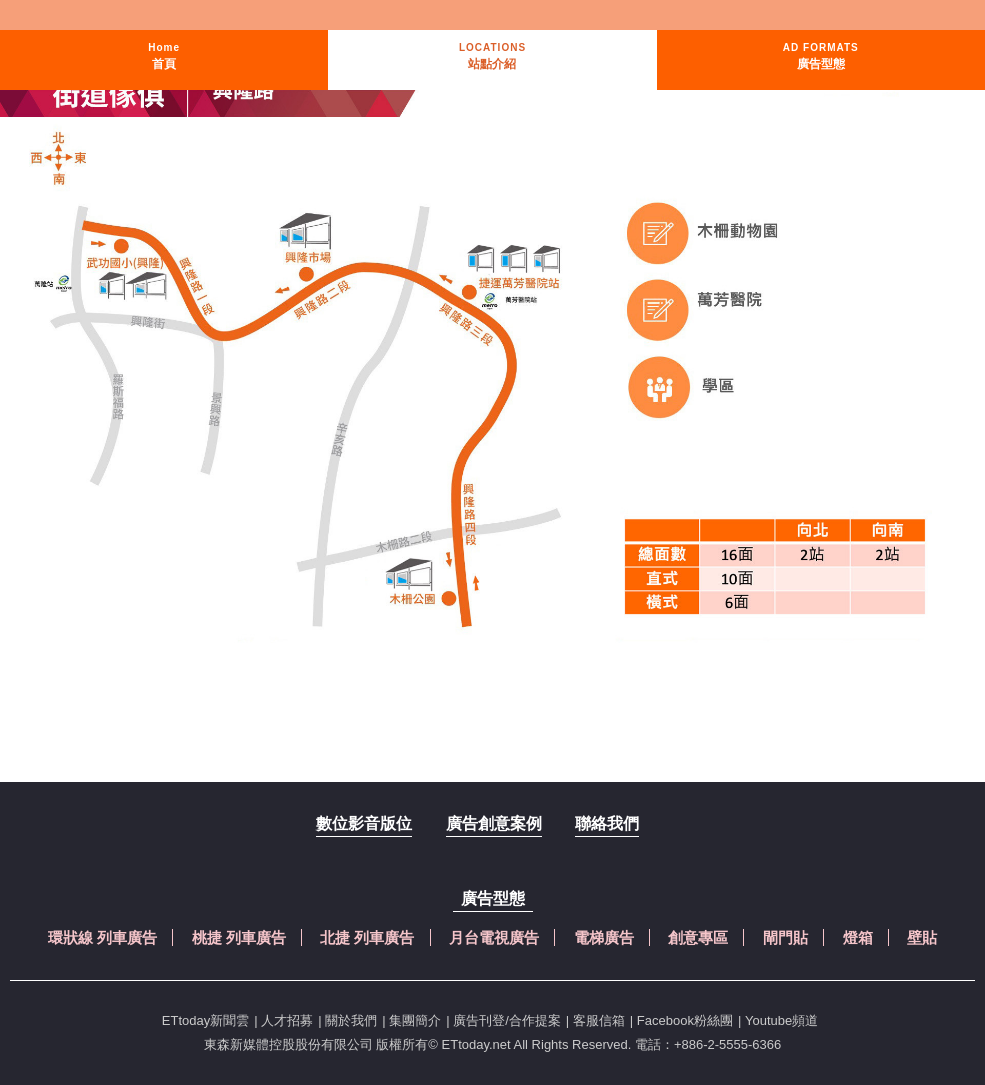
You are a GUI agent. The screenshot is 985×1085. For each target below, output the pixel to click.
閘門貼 (785, 937)
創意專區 (698, 937)
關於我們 (351, 1020)
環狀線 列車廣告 (102, 937)
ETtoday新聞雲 (205, 1020)
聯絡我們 (607, 823)
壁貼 (922, 937)
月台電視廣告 (494, 937)
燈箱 (858, 937)
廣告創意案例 (494, 823)
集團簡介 (415, 1020)
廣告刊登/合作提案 (507, 1020)
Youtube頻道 (781, 1020)
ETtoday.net (476, 1044)
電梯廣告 (604, 937)
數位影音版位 (364, 823)
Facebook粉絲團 (685, 1020)
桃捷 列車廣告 (239, 937)
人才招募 (287, 1020)
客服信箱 (599, 1020)
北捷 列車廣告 (367, 937)
